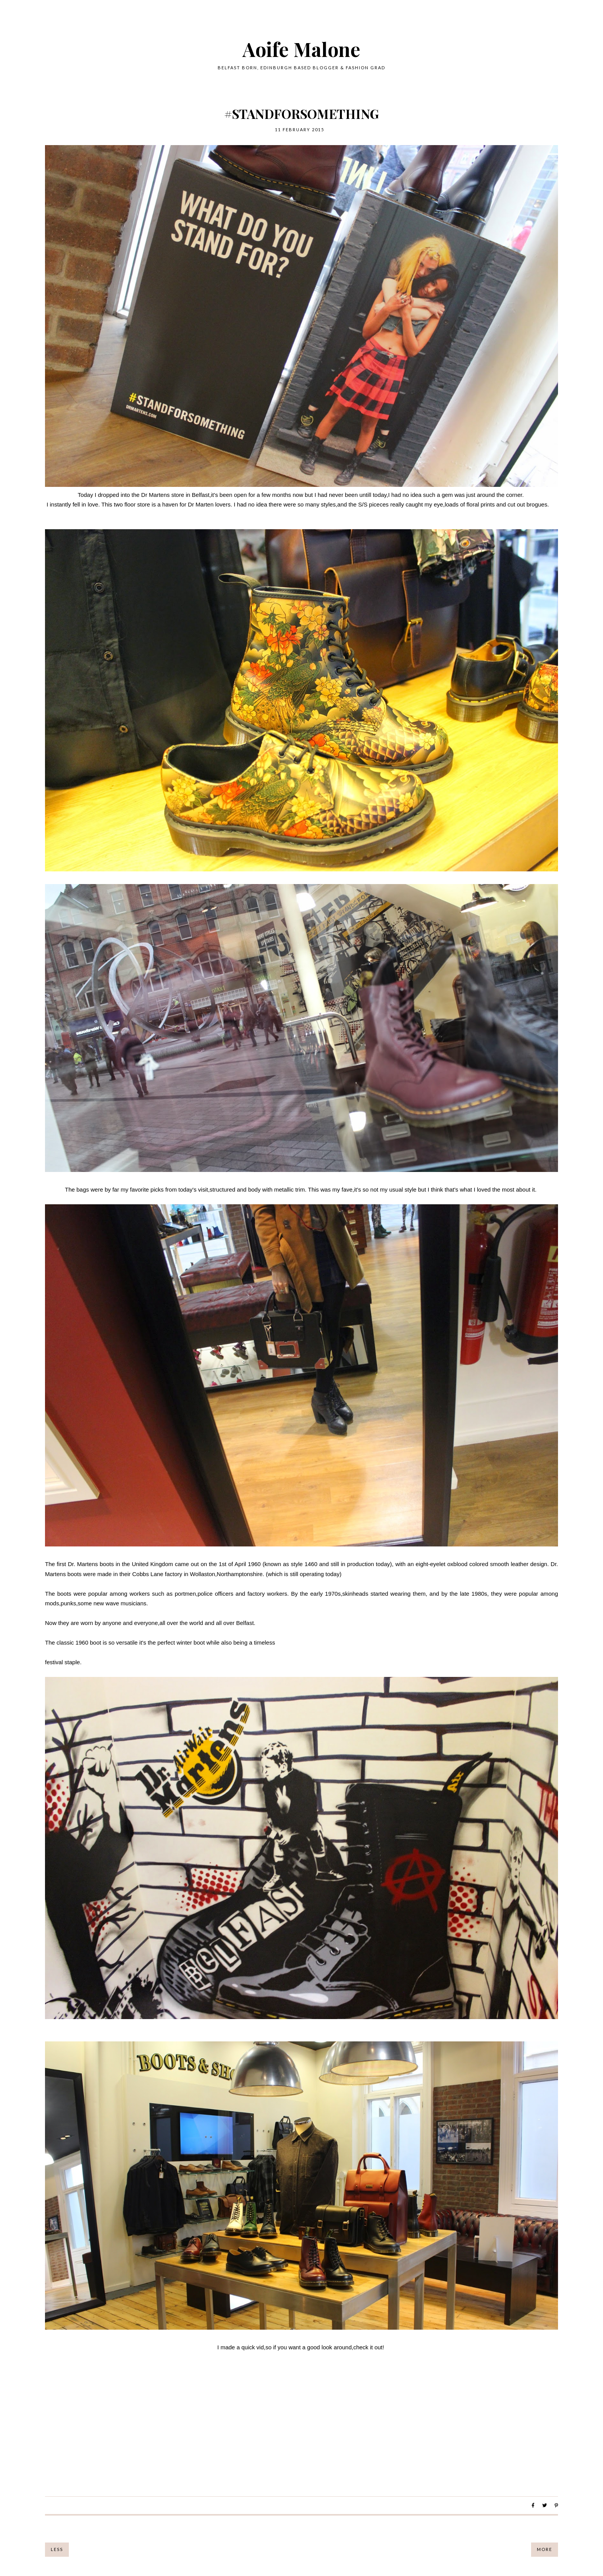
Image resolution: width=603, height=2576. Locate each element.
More (544, 2549)
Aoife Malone (301, 49)
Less (57, 2549)
